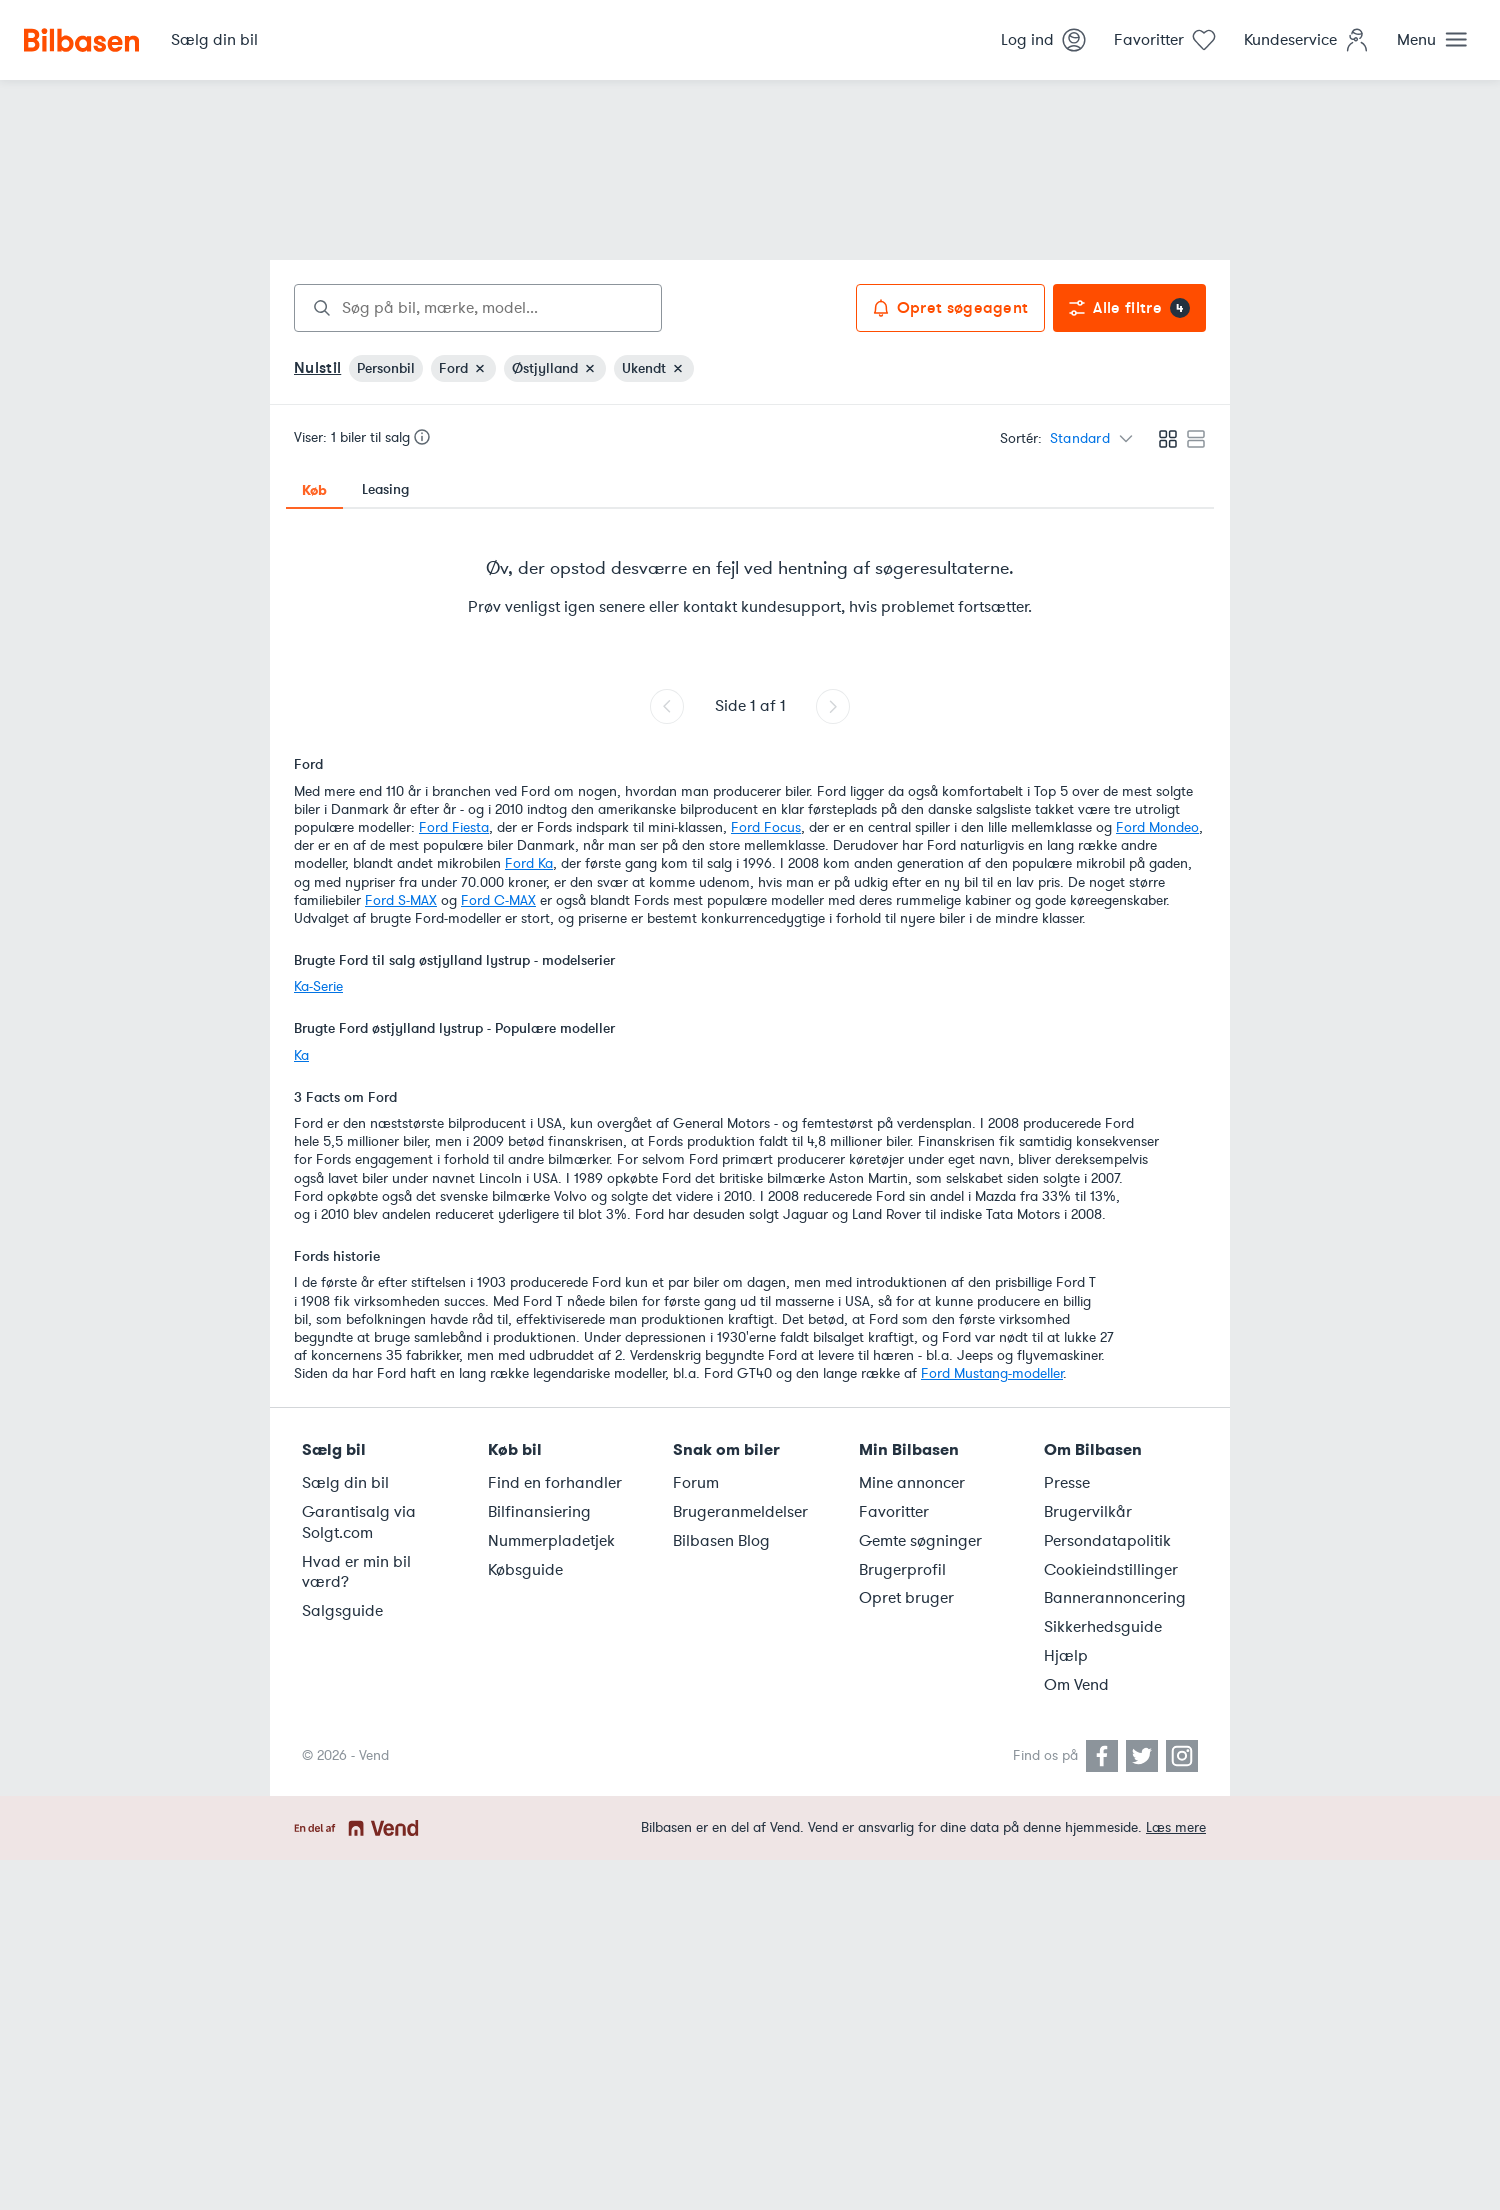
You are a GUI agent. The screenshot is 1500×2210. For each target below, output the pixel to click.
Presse (1067, 1483)
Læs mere (1176, 1827)
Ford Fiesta (454, 827)
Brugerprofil (902, 1570)
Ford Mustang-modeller (992, 1373)
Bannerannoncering (1115, 1598)
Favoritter (894, 1512)
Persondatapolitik (1107, 1541)
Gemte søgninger (920, 1541)
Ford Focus (766, 827)
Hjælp (1066, 1656)
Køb (314, 490)
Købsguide (525, 1570)
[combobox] (478, 308)
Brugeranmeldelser (740, 1512)
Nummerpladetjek (551, 1541)
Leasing (385, 489)
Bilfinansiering (539, 1512)
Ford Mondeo (1157, 827)
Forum (696, 1483)
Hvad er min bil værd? (356, 1572)
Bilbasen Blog (721, 1541)
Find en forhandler (555, 1483)
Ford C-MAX (498, 900)
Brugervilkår (1088, 1512)
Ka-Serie (318, 986)
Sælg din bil (345, 1483)
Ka (301, 1055)
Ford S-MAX (401, 900)
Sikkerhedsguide (1103, 1627)
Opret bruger (906, 1598)
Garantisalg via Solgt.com (359, 1522)
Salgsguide (342, 1611)
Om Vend (1076, 1685)
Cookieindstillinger (1111, 1570)
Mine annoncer (912, 1483)
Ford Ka (529, 863)
